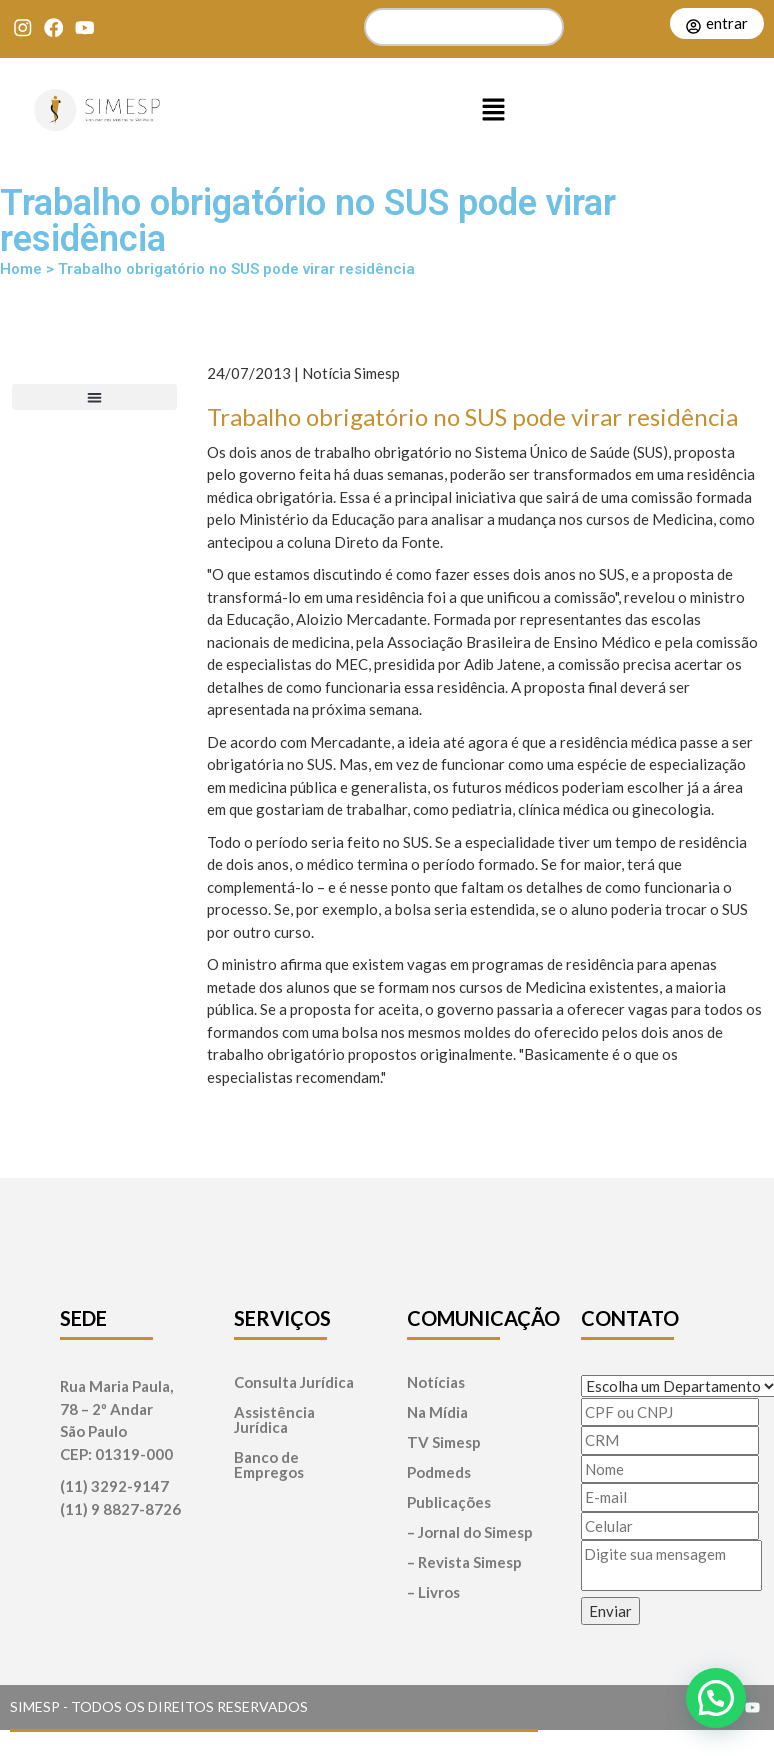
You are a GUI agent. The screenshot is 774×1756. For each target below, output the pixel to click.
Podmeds (439, 1472)
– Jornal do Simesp (470, 1532)
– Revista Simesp (464, 1562)
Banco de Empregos (269, 1465)
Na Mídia (437, 1412)
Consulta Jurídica (294, 1382)
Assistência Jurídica (274, 1420)
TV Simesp (444, 1442)
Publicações (449, 1502)
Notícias (436, 1382)
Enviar (610, 1611)
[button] (494, 110)
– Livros (433, 1592)
